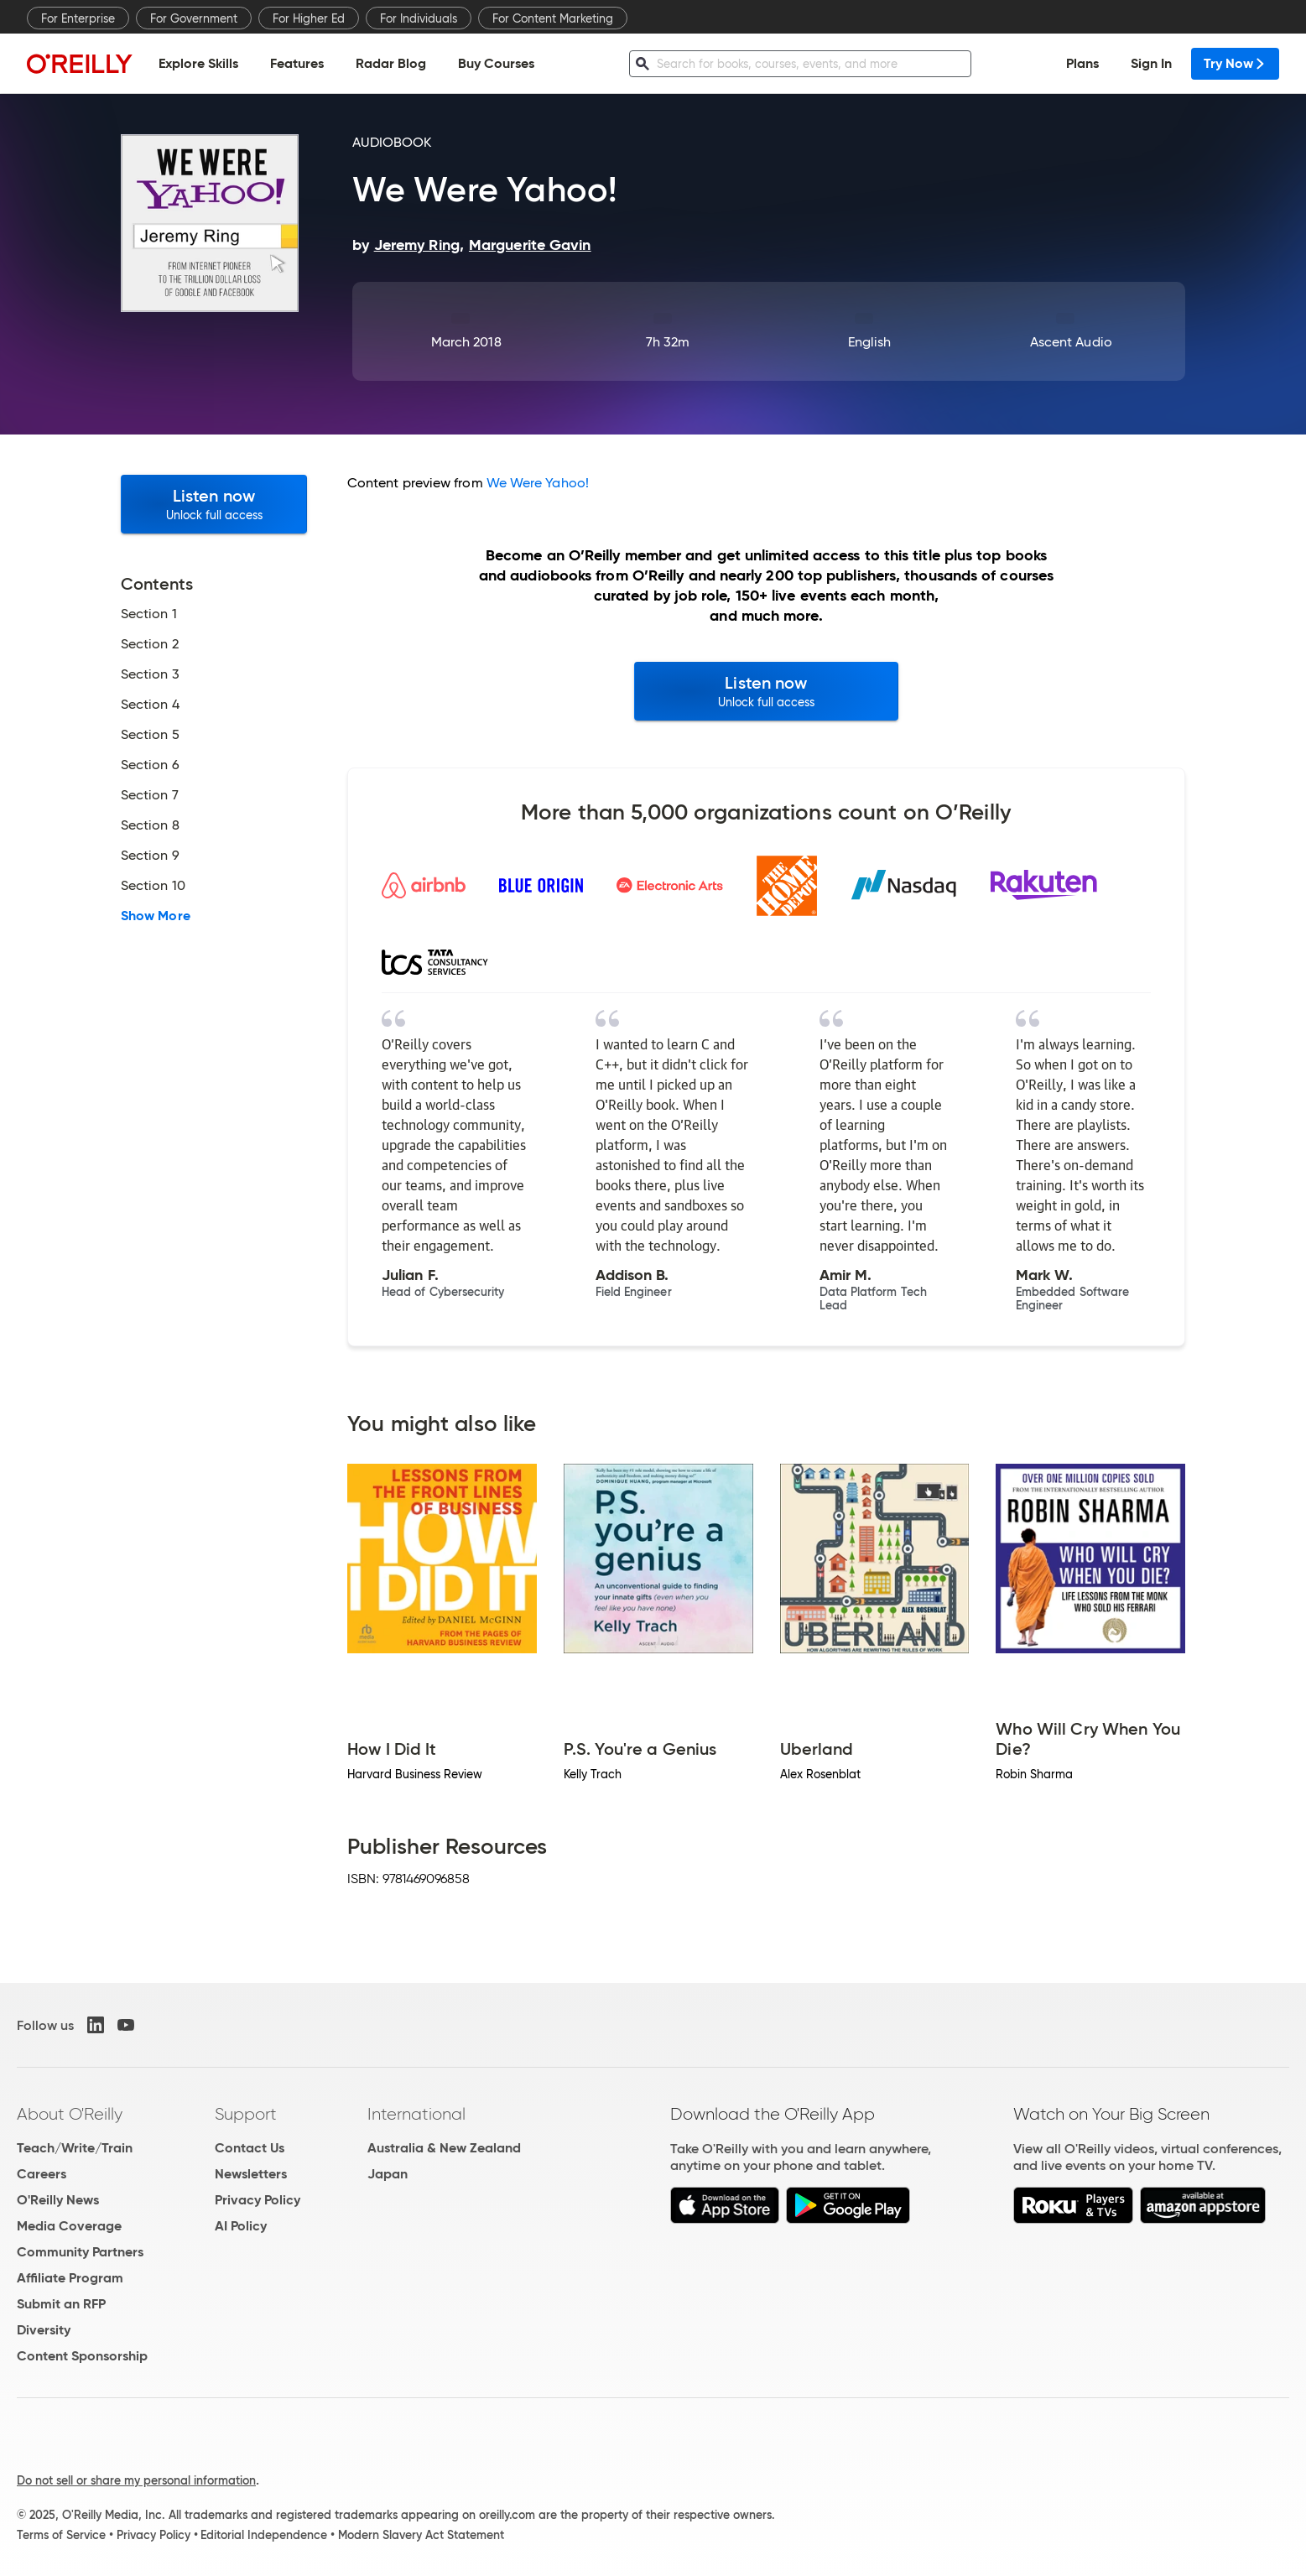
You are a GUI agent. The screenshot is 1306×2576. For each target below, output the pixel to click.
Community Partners (80, 2252)
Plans (1082, 63)
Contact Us (249, 2148)
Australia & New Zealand (444, 2148)
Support (246, 2114)
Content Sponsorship (82, 2356)
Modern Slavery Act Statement (421, 2534)
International (416, 2114)
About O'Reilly (69, 2114)
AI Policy (241, 2226)
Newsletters (251, 2174)
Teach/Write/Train (75, 2148)
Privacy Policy (257, 2200)
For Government (193, 18)
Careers (41, 2174)
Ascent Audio (1071, 342)
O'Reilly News (58, 2200)
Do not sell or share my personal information (136, 2480)
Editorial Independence (263, 2534)
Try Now (1235, 63)
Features (297, 63)
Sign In (1151, 63)
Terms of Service (61, 2534)
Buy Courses (496, 63)
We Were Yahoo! (537, 483)
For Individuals (418, 18)
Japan (387, 2174)
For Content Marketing (552, 18)
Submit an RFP (61, 2304)
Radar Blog (391, 63)
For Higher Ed (309, 18)
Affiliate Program (70, 2278)
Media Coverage (69, 2226)
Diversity (43, 2330)
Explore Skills (198, 63)
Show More (155, 916)
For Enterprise (78, 18)
